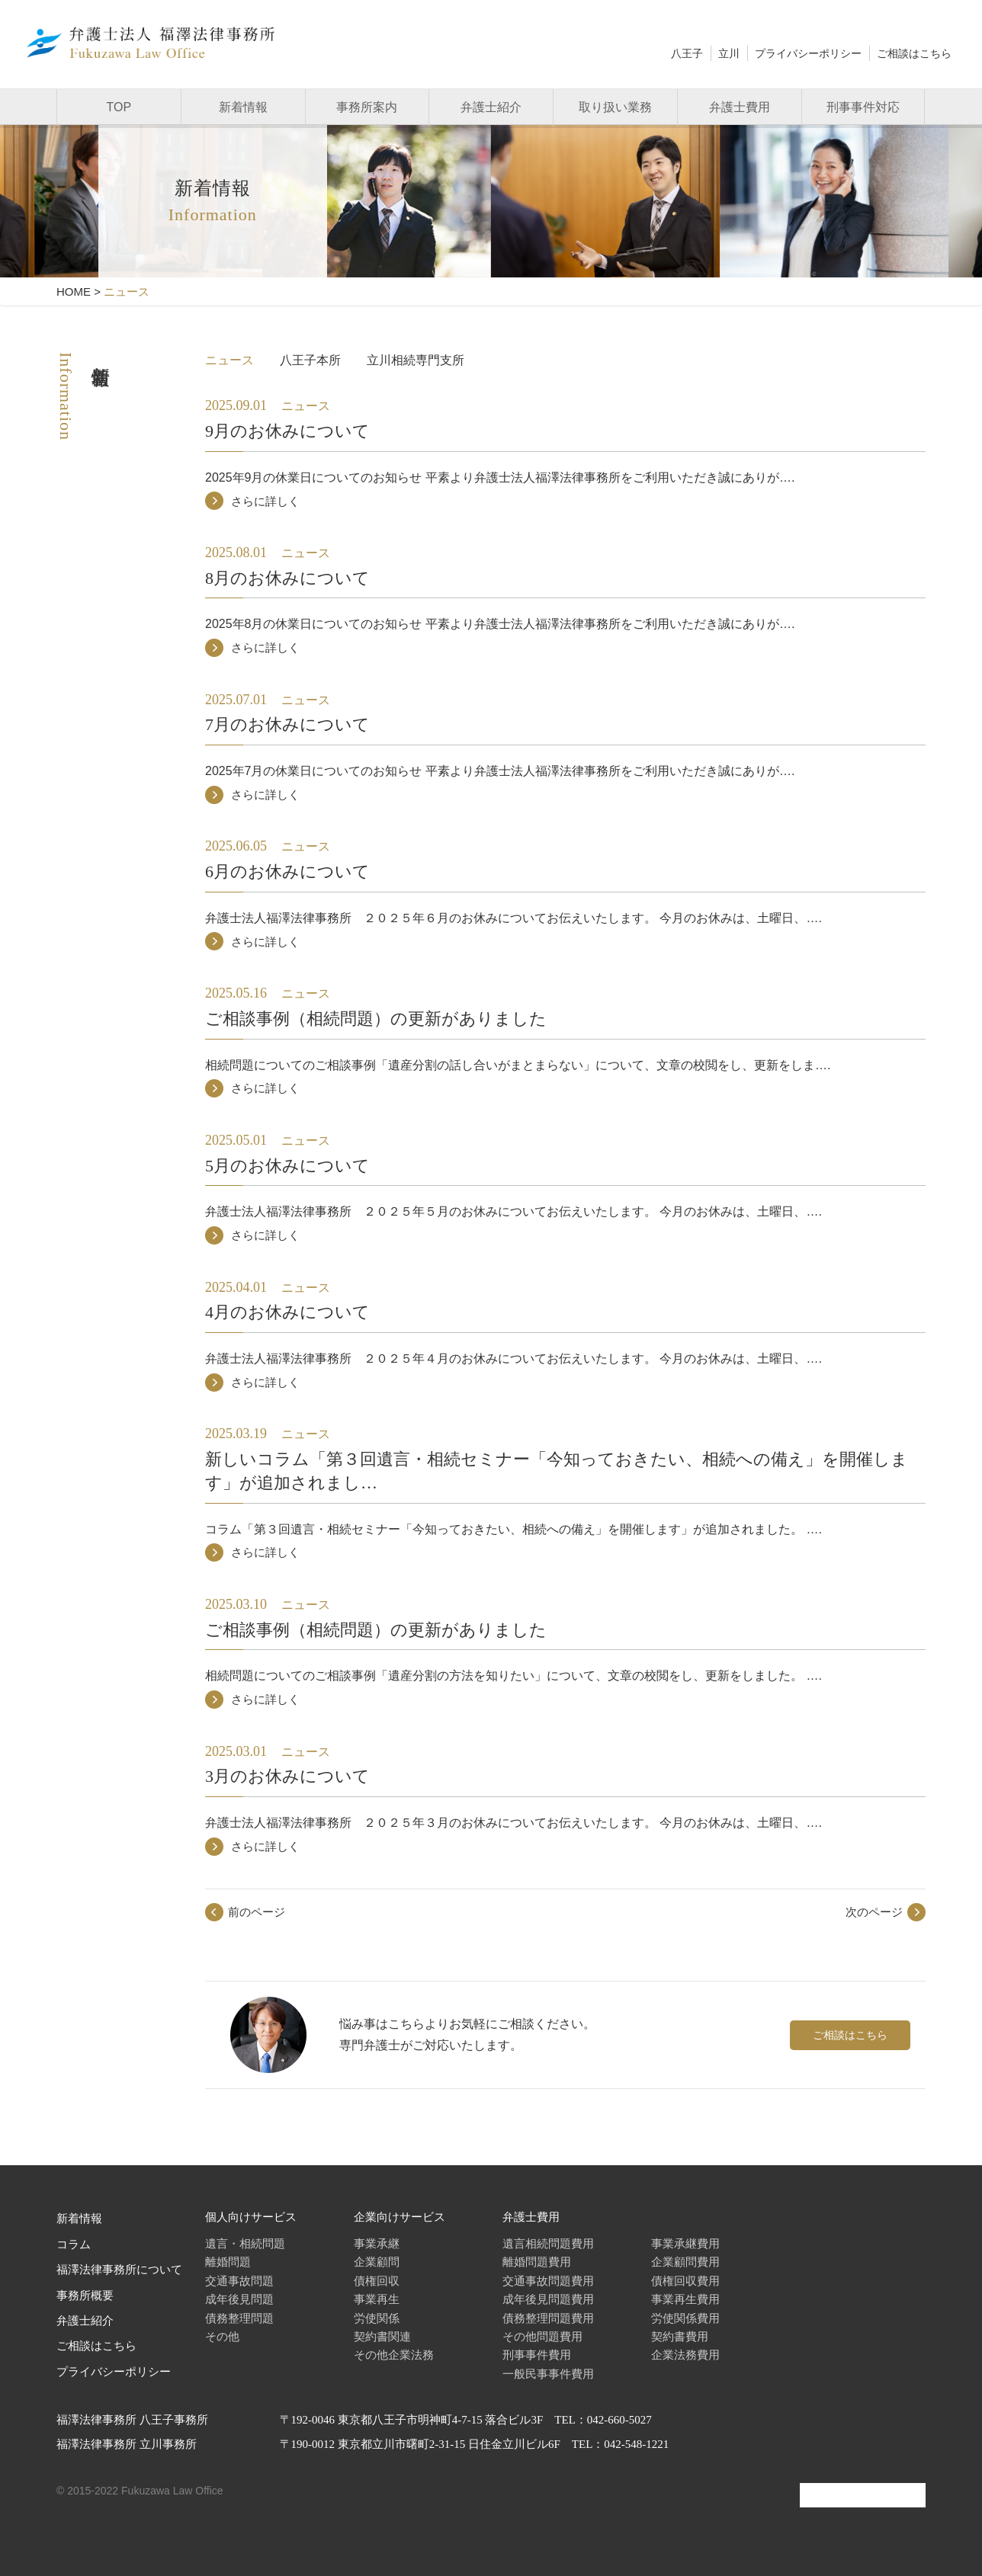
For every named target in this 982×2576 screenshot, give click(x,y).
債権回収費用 (685, 2280)
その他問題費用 (542, 2336)
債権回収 (377, 2280)
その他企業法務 (394, 2354)
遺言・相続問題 (245, 2243)
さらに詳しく (265, 501)
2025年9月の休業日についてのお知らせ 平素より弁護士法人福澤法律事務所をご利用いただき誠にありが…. (499, 477)
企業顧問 (377, 2261)
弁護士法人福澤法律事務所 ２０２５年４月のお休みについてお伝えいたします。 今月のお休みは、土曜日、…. (513, 1358)
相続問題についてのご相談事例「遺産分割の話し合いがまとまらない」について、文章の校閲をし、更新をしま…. (517, 1065)
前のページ (256, 1911)
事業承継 (377, 2243)
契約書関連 (382, 2336)
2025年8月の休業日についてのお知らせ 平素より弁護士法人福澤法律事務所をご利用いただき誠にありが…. (499, 623)
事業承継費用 (685, 2243)
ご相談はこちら (914, 53)
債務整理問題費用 (548, 2318)
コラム (73, 2244)
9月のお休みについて (287, 431)
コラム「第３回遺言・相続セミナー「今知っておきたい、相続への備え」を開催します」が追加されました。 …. (513, 1529)
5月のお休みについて (287, 1165)
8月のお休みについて (287, 578)
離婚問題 (228, 2261)
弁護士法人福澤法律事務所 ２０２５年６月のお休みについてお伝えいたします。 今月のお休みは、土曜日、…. (513, 918)
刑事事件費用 (536, 2354)
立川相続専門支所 (415, 360)
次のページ (874, 1911)
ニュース (229, 360)
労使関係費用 (685, 2318)
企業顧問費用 (685, 2261)
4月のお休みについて (287, 1312)
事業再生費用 (685, 2298)
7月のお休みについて (287, 724)
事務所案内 (366, 107)
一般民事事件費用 (548, 2373)
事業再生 (377, 2298)
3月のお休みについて (287, 1776)
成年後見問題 (239, 2298)
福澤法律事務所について (119, 2270)
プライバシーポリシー (808, 53)
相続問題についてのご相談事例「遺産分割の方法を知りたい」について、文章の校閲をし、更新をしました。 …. (513, 1675)
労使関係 (377, 2318)
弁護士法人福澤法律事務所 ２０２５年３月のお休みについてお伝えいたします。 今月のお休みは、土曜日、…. (513, 1822)
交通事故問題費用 (548, 2280)
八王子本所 (310, 360)
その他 (222, 2336)
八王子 (687, 53)
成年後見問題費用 (548, 2298)
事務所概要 (85, 2295)
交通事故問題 (239, 2280)
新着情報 (243, 107)
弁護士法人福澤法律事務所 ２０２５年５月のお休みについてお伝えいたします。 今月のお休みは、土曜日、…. (513, 1211)
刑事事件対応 (863, 107)
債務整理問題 (239, 2318)
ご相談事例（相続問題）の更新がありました (376, 1018)
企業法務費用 (685, 2354)
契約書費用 (679, 2336)
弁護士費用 (739, 107)
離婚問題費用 (536, 2261)
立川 (729, 53)
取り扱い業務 (615, 107)
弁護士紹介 (491, 107)
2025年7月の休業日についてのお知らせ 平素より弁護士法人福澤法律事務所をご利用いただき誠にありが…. (499, 770)
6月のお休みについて (287, 871)
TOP (119, 107)
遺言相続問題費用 (548, 2243)
